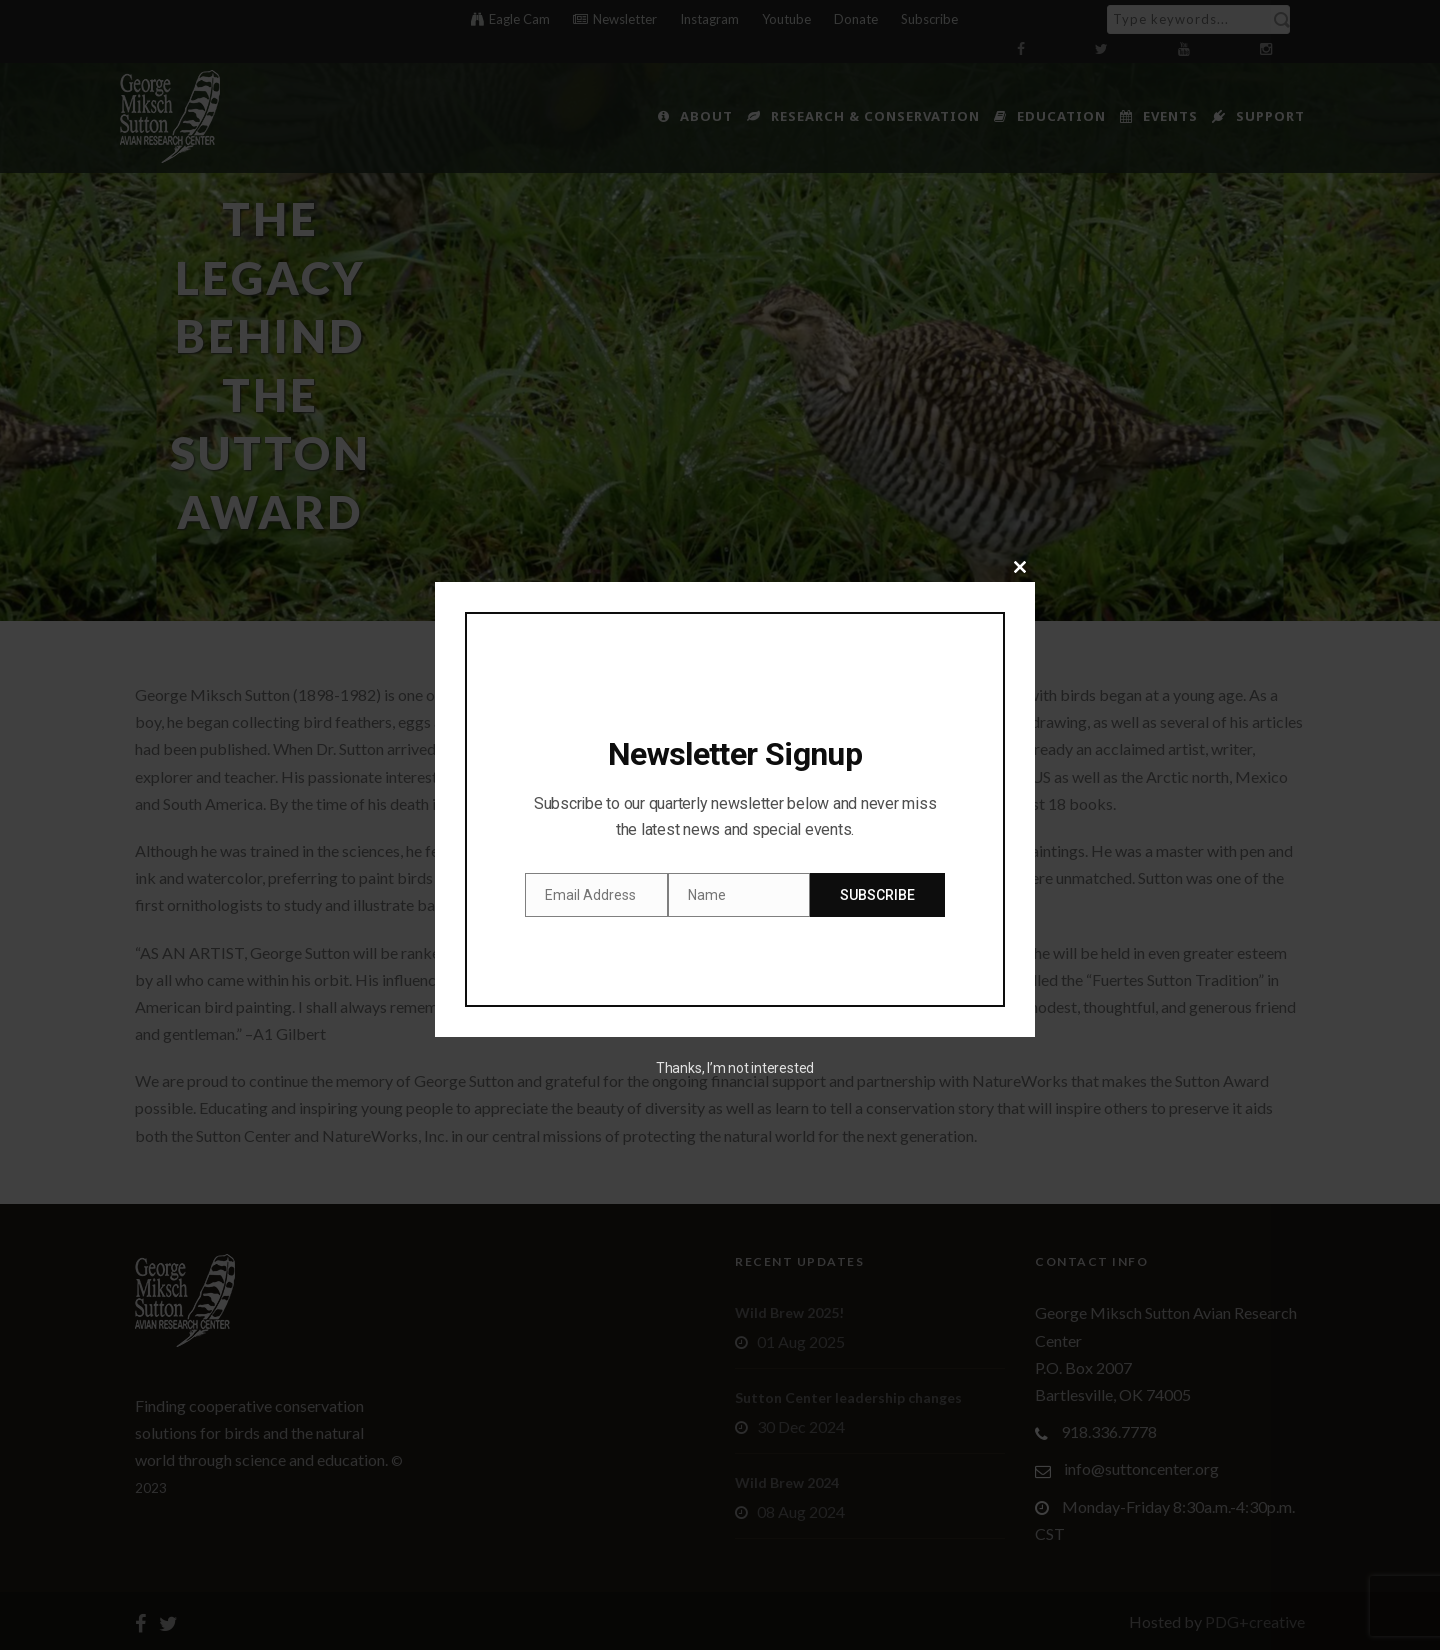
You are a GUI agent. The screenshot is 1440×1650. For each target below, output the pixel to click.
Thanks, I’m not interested (735, 1068)
